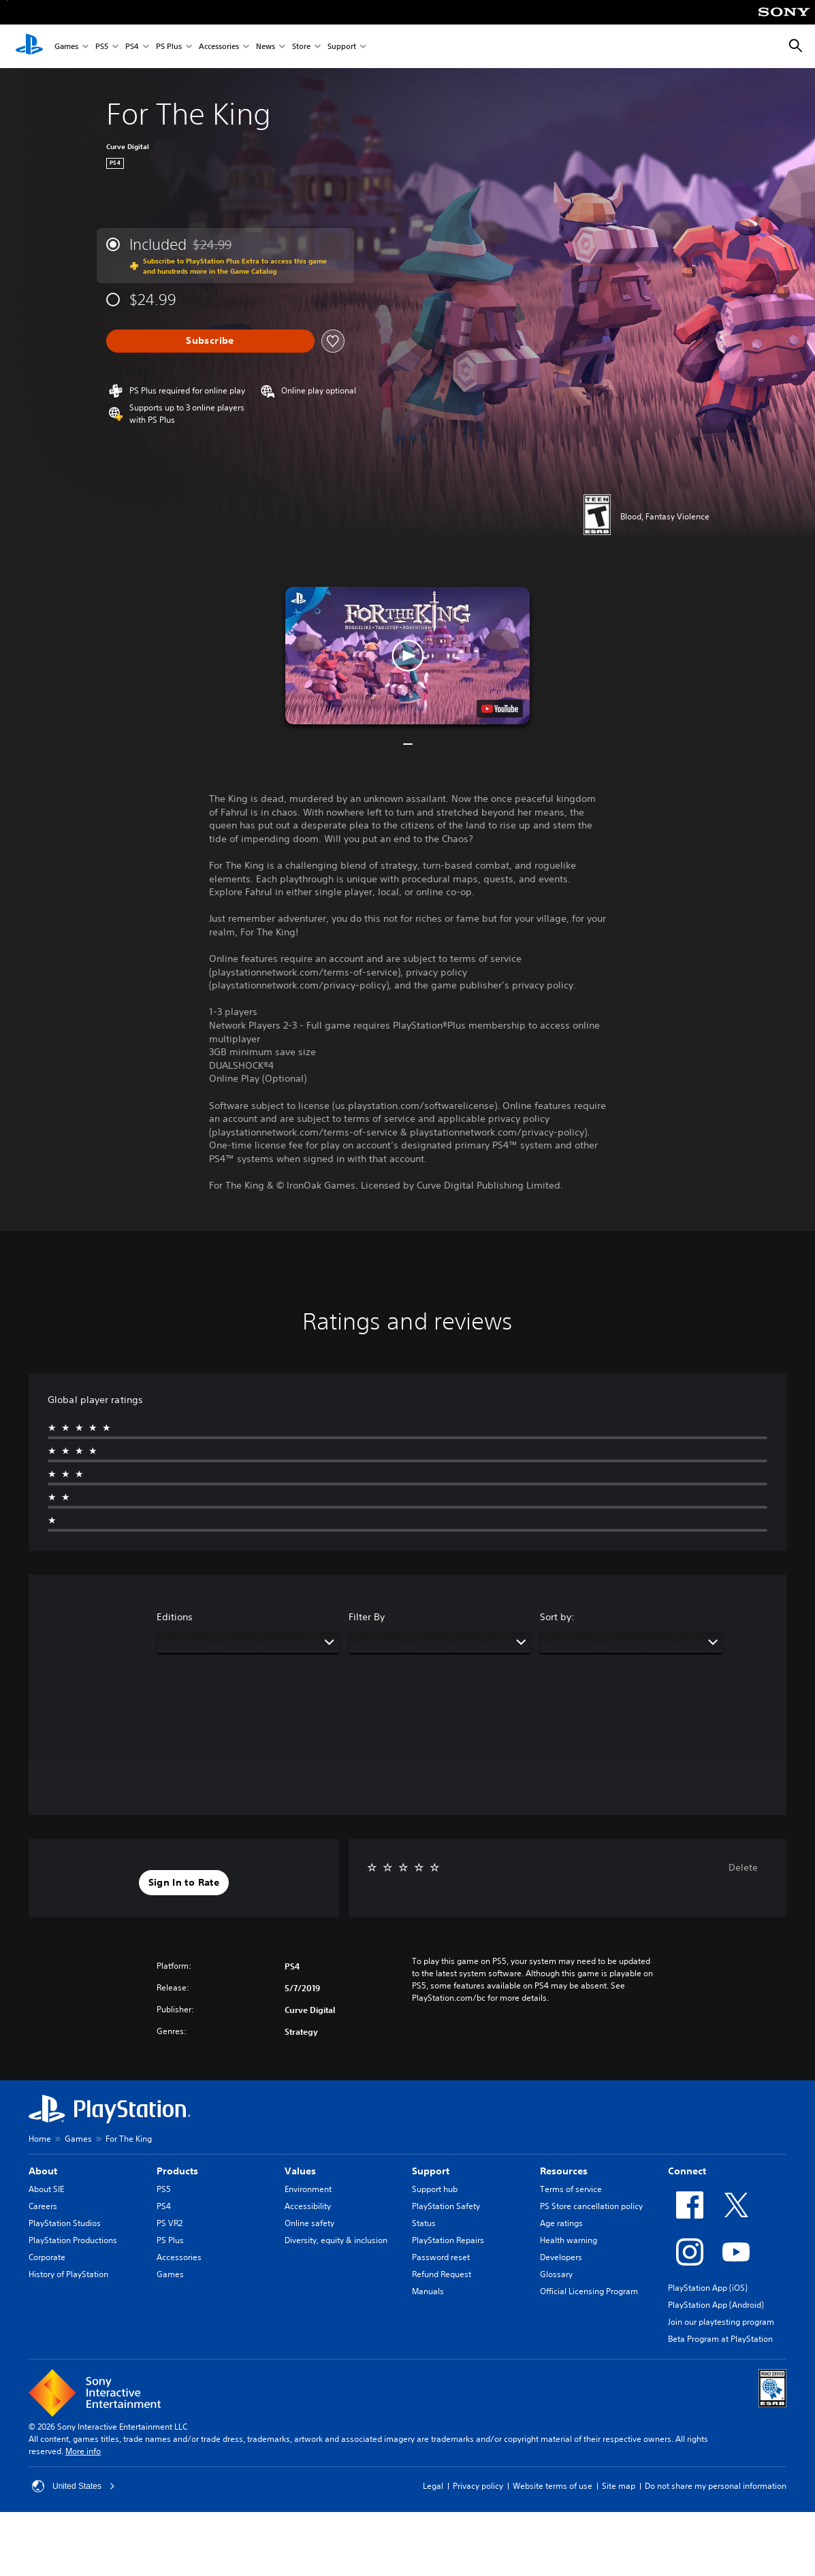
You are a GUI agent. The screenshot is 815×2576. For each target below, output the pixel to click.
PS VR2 (169, 2223)
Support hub (435, 2189)
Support (341, 47)
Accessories (219, 47)
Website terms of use (552, 2486)
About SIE (46, 2189)
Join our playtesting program (721, 2322)
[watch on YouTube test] (500, 709)
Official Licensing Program (589, 2291)
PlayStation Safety (446, 2206)
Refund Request (441, 2274)
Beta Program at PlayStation (720, 2339)
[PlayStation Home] (29, 46)
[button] (407, 655)
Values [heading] (300, 2171)
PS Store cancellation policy (591, 2206)
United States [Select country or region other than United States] (73, 2486)
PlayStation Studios (65, 2223)
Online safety (309, 2223)
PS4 (132, 47)
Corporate (47, 2257)
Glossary (556, 2274)
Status (424, 2223)
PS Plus (169, 47)
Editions (175, 1617)
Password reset (441, 2257)
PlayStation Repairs (448, 2240)
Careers (43, 2206)
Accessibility (308, 2206)
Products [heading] (177, 2171)
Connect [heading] (687, 2171)
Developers (561, 2257)
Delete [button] (743, 1867)
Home (40, 2138)
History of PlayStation (68, 2274)
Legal (433, 2486)
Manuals (428, 2291)
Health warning (568, 2240)
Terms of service (571, 2189)
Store (301, 47)
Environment (308, 2189)
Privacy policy (478, 2486)
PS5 (101, 47)
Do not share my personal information (715, 2486)
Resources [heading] (564, 2171)
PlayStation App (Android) (716, 2305)
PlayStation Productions (73, 2240)
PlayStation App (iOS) (708, 2287)
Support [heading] (430, 2171)
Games (66, 47)
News (265, 47)
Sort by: (557, 1617)
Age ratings (561, 2223)
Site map (618, 2486)
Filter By (367, 1617)
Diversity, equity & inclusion (336, 2240)
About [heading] (43, 2171)
